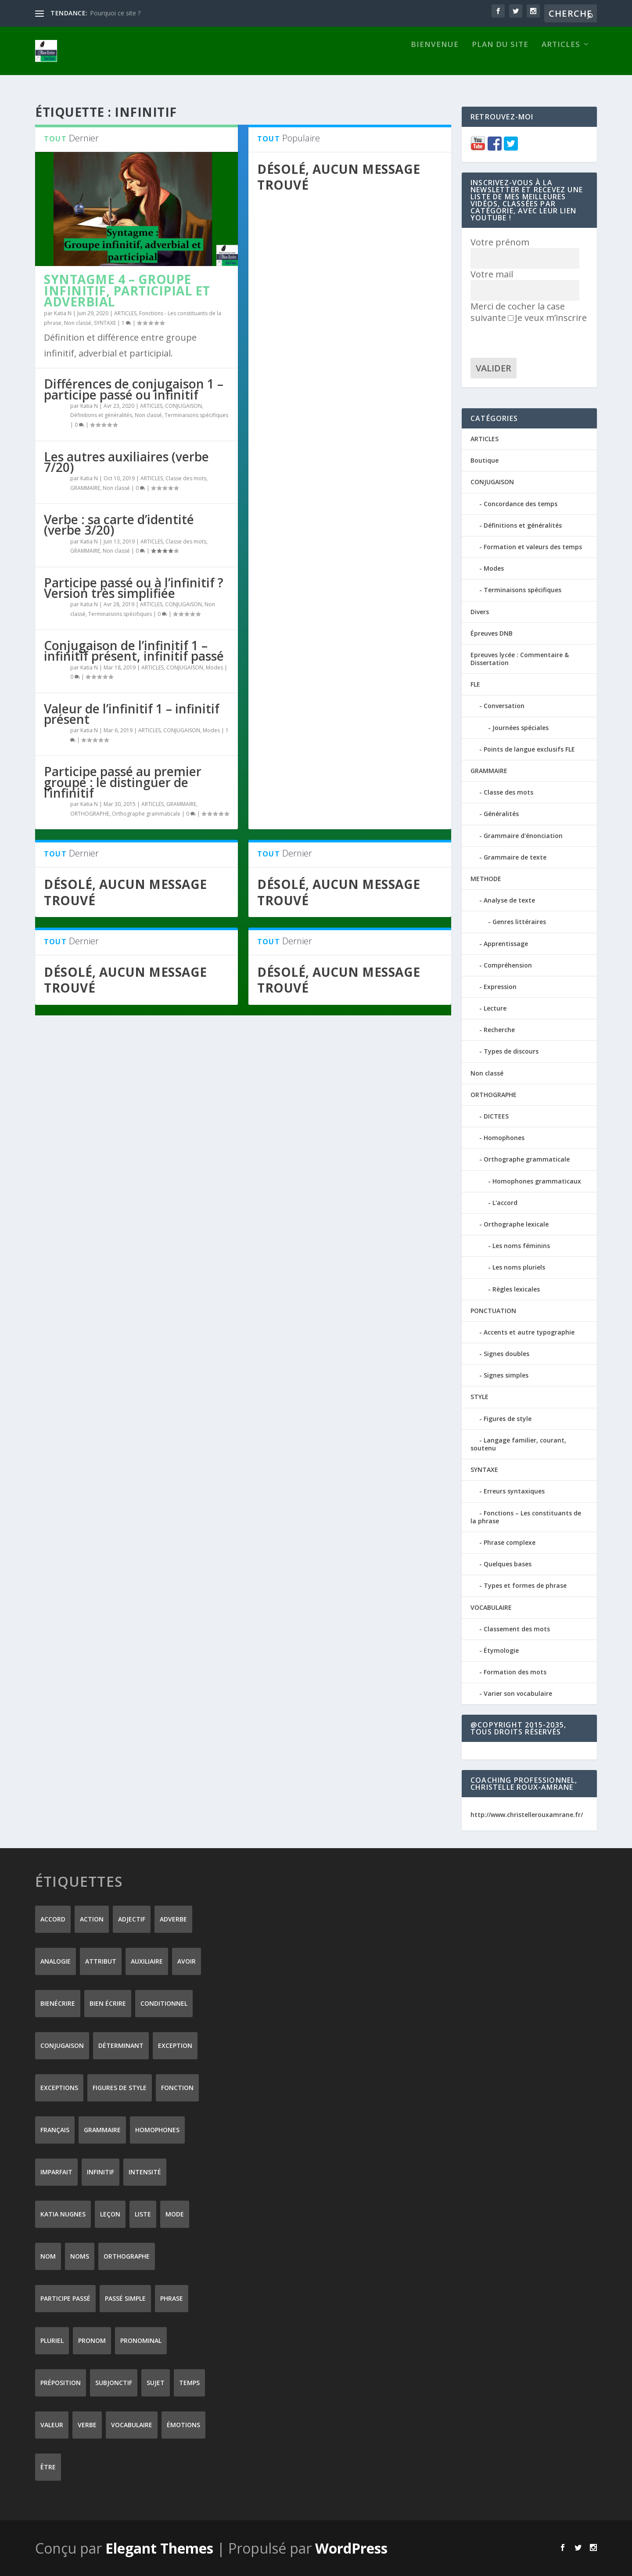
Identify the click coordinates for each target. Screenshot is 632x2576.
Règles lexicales (516, 1288)
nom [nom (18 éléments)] (48, 2256)
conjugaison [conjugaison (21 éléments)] (62, 2045)
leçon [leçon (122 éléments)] (110, 2213)
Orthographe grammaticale (146, 813)
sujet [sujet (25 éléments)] (156, 2382)
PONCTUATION (493, 1310)
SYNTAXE (105, 322)
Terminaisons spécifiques (196, 414)
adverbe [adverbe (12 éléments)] (173, 1918)
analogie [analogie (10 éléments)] (55, 1961)
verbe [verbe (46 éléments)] (87, 2424)
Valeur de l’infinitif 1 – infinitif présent (131, 713)
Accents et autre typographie (529, 1332)
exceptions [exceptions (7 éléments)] (59, 2087)
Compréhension (508, 965)
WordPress (351, 2547)
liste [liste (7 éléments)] (143, 2213)
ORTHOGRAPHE (89, 813)
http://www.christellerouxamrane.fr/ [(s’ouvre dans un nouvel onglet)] (526, 1814)
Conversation (504, 705)
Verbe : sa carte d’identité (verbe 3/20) (119, 524)
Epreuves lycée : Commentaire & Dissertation (519, 658)
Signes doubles (506, 1353)
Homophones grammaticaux (536, 1180)
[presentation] (537, 340)
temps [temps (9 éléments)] (189, 2382)
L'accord (504, 1202)
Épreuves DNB (491, 633)
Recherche (499, 1029)
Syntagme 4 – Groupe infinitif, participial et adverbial (127, 290)
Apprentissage (506, 943)
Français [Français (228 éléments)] (54, 2129)
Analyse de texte (509, 900)
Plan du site (500, 58)
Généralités (501, 813)
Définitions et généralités (101, 414)
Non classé (77, 322)
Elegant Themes (159, 2547)
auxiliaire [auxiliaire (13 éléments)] (147, 1961)
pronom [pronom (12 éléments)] (92, 2340)
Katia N (63, 313)
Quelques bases (507, 1563)
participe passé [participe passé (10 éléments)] (65, 2298)
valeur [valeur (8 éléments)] (51, 2424)
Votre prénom (499, 242)
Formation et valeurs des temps (533, 546)
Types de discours (511, 1051)
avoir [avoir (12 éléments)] (186, 1961)
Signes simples (506, 1375)
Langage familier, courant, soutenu (518, 1444)
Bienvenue (435, 58)
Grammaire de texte (515, 857)
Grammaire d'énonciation (523, 835)
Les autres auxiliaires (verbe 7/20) (126, 461)
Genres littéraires (519, 921)
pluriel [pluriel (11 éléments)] (52, 2340)
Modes (214, 667)
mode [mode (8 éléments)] (174, 2213)
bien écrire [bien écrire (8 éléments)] (108, 2003)
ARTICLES (561, 58)
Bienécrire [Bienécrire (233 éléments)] (57, 2003)
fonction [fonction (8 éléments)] (177, 2087)
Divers (479, 611)
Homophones (504, 1137)
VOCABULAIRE (491, 1606)
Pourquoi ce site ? (115, 13)
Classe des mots (185, 478)
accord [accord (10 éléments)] (52, 1918)
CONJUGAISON (183, 405)
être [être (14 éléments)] (48, 2466)
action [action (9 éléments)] (92, 1918)
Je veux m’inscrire (547, 317)
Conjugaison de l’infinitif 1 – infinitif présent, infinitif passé (134, 650)
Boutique (484, 460)
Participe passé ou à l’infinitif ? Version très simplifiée (133, 587)
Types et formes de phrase (525, 1585)
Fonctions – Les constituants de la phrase (525, 1516)
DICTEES (496, 1116)
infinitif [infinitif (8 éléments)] (100, 2171)
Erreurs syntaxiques (514, 1490)
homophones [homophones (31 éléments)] (157, 2129)
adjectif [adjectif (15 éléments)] (131, 1918)
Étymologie (501, 1650)
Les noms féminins (521, 1245)
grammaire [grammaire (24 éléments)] (102, 2129)
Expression (500, 986)
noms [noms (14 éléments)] (79, 2256)
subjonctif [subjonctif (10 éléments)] (113, 2382)
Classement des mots (517, 1628)
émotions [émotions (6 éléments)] (183, 2424)
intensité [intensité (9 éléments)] (145, 2171)
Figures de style (507, 1418)
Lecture (495, 1008)
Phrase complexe (509, 1542)
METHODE (485, 878)
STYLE (479, 1396)
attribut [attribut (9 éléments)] (100, 1961)
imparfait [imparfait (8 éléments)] (56, 2171)
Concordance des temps (520, 503)
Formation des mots (515, 1671)
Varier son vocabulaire (518, 1693)
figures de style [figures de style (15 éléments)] (120, 2087)
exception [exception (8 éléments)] (175, 2045)
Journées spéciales (520, 727)
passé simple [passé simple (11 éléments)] (125, 2298)
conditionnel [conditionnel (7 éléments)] (163, 2003)
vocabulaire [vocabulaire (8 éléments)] (131, 2424)
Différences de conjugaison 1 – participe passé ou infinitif (133, 388)
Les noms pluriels (518, 1267)
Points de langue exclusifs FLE (529, 749)
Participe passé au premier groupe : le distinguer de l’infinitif (122, 781)
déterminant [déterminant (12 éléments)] (121, 2045)
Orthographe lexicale (516, 1224)
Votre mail (491, 274)
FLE (475, 684)
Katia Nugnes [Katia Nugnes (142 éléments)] (63, 2213)
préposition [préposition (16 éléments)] (60, 2382)
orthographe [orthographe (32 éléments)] (127, 2256)
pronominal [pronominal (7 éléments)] (141, 2340)
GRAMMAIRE (85, 487)
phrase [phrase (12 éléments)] (171, 2298)
